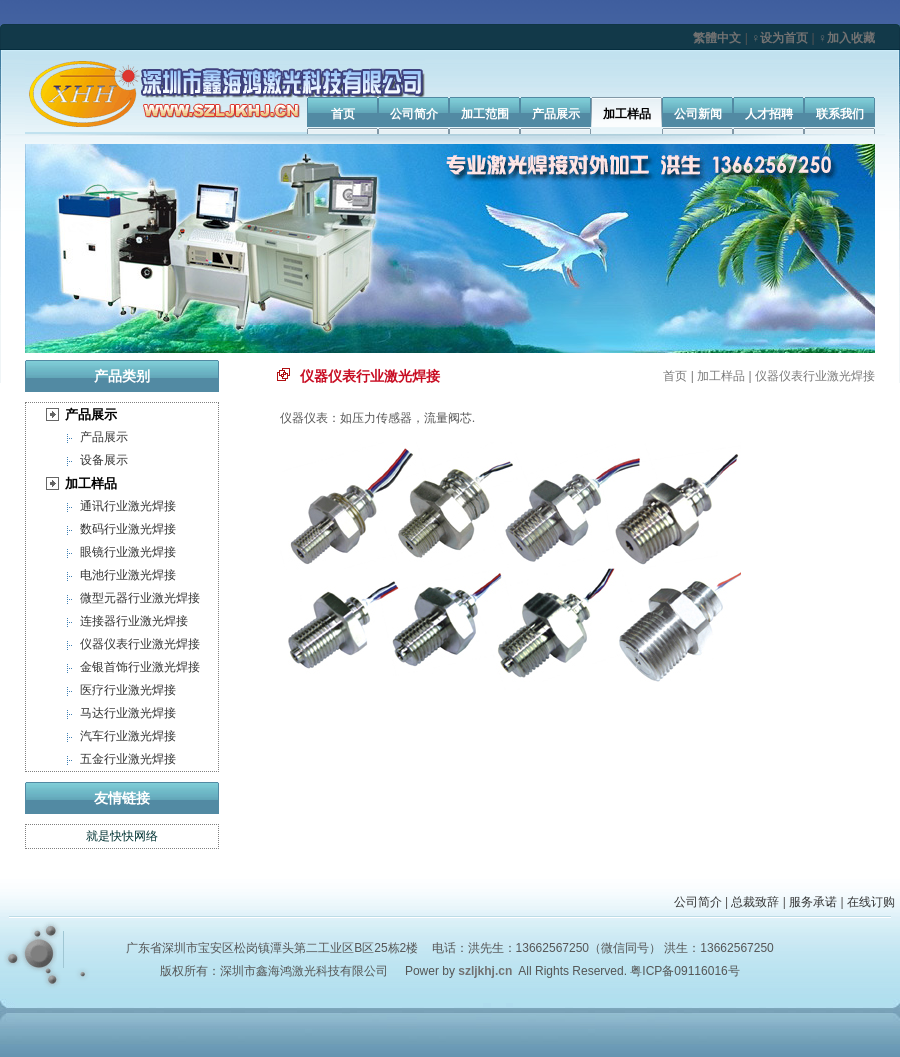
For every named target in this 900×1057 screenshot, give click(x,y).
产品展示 (556, 114)
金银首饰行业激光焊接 (140, 667)
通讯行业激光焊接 (128, 506)
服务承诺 (813, 902)
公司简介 (414, 114)
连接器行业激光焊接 (134, 621)
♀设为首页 (779, 38)
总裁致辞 (755, 902)
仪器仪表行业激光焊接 (140, 644)
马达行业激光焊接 (128, 713)
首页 (343, 114)
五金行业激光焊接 (128, 759)
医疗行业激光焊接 (128, 690)
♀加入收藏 (846, 38)
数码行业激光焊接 (128, 529)
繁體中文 (717, 38)
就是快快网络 (122, 836)
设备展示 (104, 460)
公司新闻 (698, 114)
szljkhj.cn (485, 971)
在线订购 (871, 902)
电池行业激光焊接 (128, 575)
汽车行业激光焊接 (128, 736)
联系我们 (840, 114)
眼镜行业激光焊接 (128, 552)
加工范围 (485, 114)
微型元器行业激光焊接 (140, 598)
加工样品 (627, 114)
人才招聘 (769, 114)
